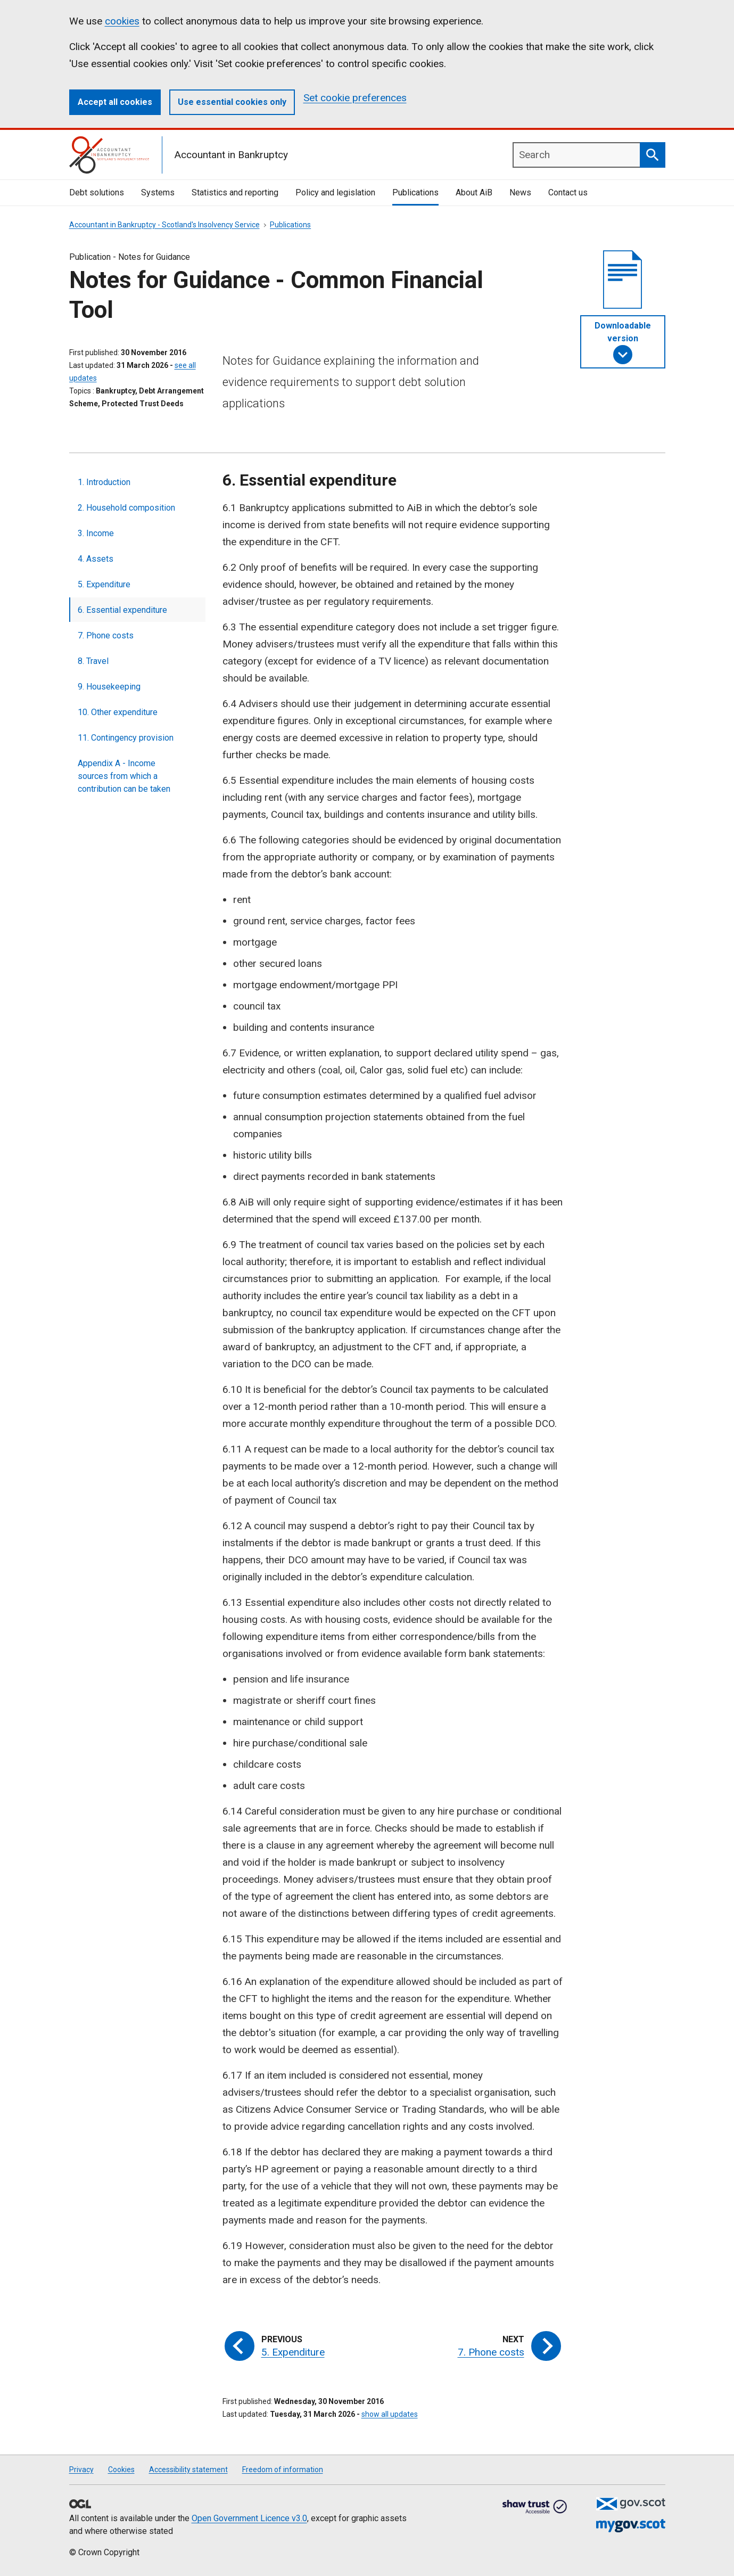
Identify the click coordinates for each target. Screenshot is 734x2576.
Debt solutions (96, 192)
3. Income (96, 533)
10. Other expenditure (118, 712)
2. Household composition (126, 508)
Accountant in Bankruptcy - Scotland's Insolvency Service (164, 224)
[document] (622, 279)
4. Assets (95, 559)
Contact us (568, 192)
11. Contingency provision (126, 738)
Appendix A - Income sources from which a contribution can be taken (124, 776)
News (520, 192)
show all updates (389, 2414)
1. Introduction (104, 482)
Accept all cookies (115, 102)
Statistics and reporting (235, 192)
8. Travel (93, 661)
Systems (158, 192)
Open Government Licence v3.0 (249, 2518)
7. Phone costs (106, 635)
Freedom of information (282, 2469)
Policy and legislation (335, 192)
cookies (122, 21)
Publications (415, 192)
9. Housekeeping (109, 687)
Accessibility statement (188, 2469)
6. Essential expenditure (122, 610)
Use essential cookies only (232, 102)
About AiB (474, 192)
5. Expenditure (104, 584)
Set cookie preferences (355, 98)
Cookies (121, 2469)
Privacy (81, 2469)
